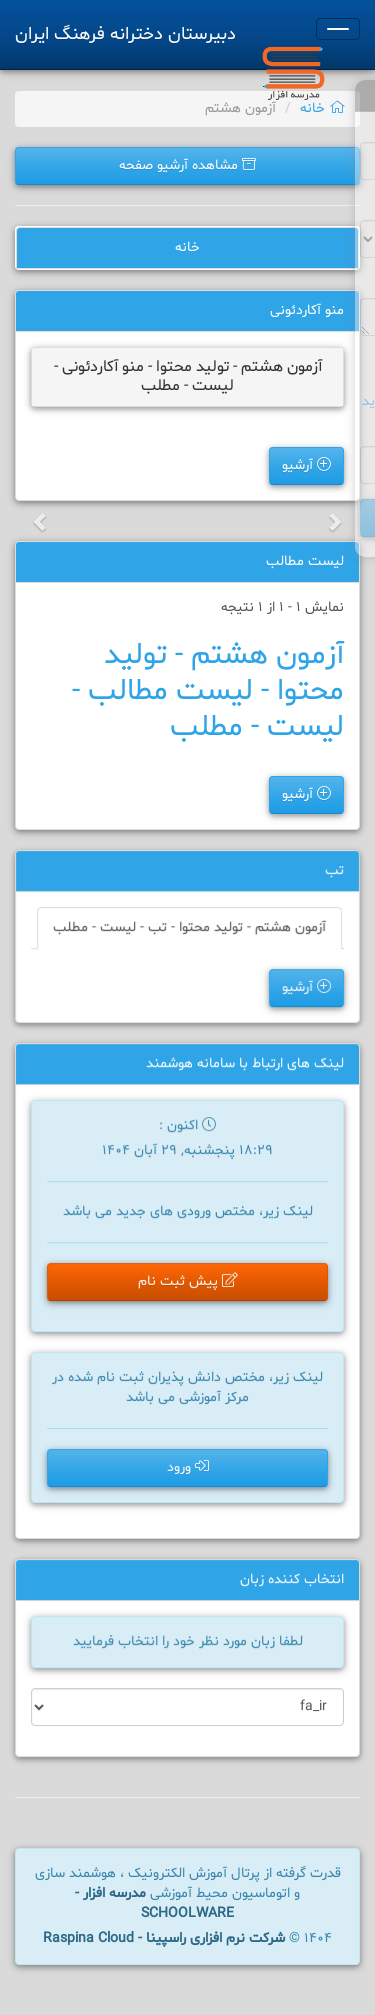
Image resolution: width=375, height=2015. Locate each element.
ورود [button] (188, 1468)
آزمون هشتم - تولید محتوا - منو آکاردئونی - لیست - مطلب (188, 376)
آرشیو (306, 465)
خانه (322, 108)
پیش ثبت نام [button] (187, 1283)
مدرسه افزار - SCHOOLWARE (154, 1903)
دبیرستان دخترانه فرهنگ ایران (125, 34)
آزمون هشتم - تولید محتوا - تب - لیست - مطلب (189, 929)
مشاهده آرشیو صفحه (187, 165)
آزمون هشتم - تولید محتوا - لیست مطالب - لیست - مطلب (208, 691)
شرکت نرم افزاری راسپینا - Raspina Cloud (164, 1938)
